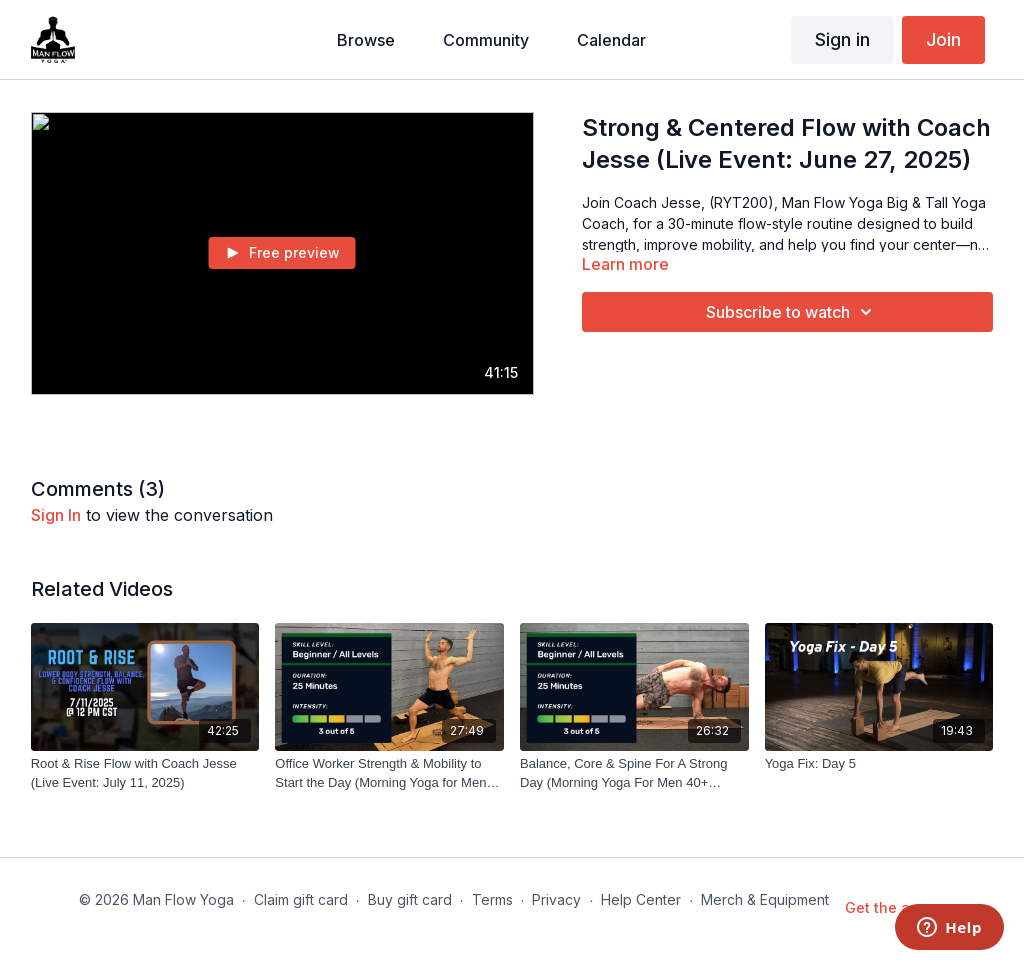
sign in (56, 515)
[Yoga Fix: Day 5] (879, 764)
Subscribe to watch (792, 312)
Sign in (842, 39)
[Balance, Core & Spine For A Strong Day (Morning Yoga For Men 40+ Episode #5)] (634, 773)
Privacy (556, 899)
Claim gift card (301, 899)
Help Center (641, 899)
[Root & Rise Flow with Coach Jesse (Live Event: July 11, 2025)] (145, 773)
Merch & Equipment (765, 899)
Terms (492, 899)
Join (943, 39)
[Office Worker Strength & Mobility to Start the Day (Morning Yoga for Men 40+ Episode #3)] (389, 773)
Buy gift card (410, 899)
